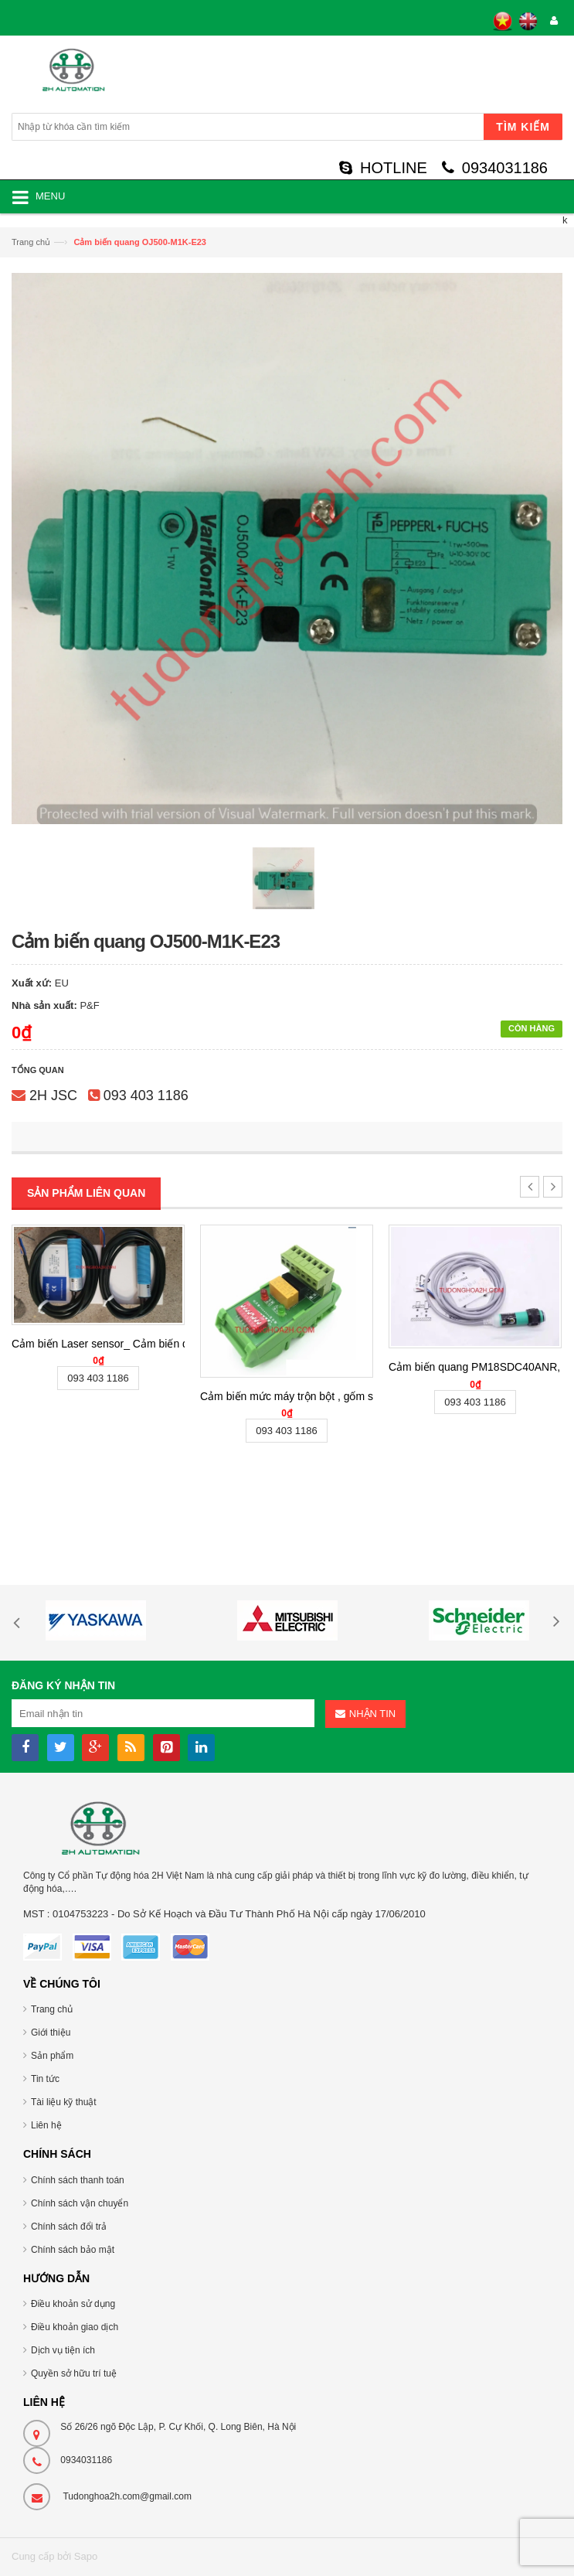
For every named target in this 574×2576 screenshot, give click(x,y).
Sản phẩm (52, 2055)
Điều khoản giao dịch (74, 2327)
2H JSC (53, 1095)
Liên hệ (46, 2125)
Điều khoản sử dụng (73, 2303)
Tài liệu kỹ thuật (64, 2102)
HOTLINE (383, 167)
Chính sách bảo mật (72, 2249)
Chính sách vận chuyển (79, 2203)
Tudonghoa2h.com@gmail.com (127, 2496)
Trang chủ (31, 242)
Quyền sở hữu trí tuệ (74, 2373)
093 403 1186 (146, 1095)
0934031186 (495, 167)
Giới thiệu (50, 2032)
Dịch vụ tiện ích (63, 2350)
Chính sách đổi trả (69, 2226)
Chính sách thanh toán (77, 2180)
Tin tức (45, 2078)
